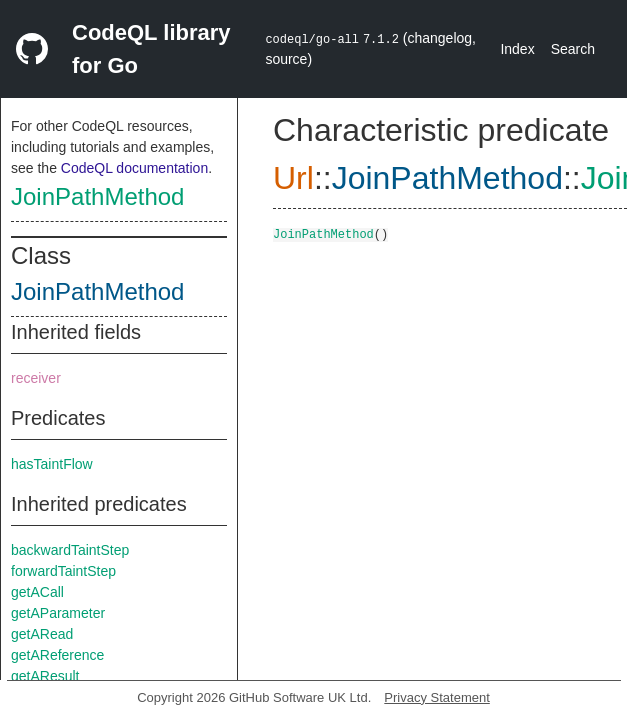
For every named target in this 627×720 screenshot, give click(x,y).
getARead (42, 634)
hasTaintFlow (52, 464)
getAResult (45, 676)
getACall (37, 592)
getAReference (57, 655)
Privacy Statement (437, 697)
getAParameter (58, 613)
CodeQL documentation (134, 168)
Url (293, 178)
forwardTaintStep (63, 571)
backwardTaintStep (70, 550)
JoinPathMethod (97, 196)
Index (517, 49)
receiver (36, 378)
